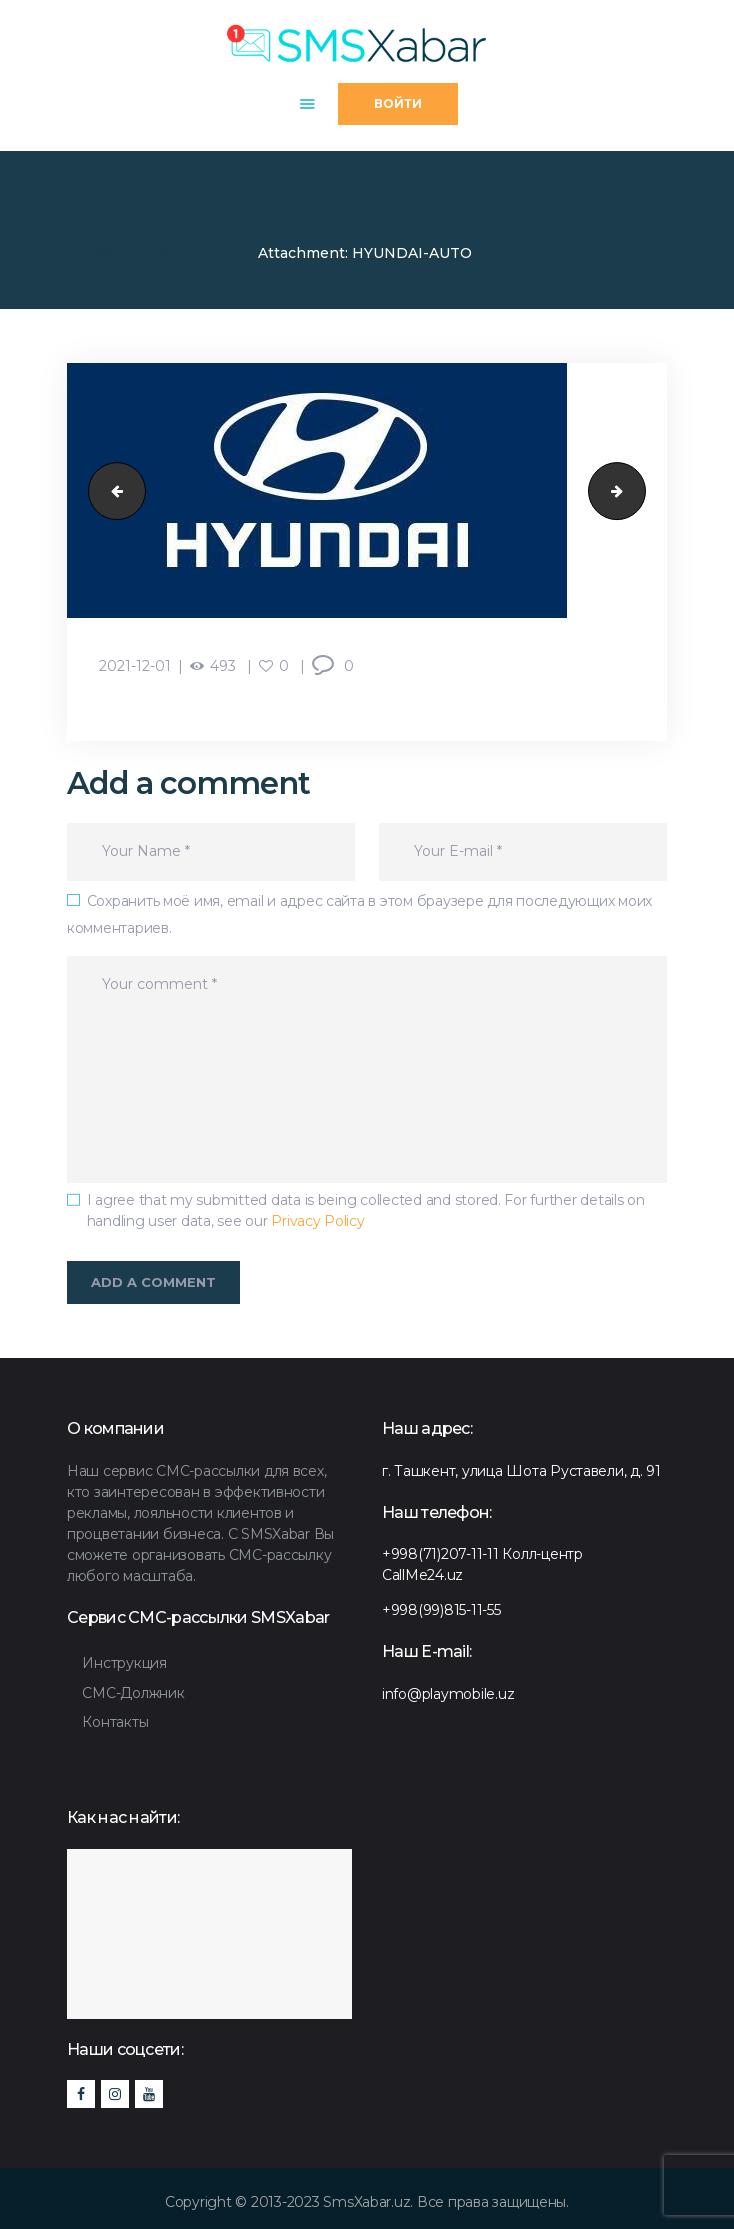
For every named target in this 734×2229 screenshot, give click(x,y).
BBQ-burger (638, 490)
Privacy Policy (317, 1221)
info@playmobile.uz (448, 1694)
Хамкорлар (200, 253)
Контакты (115, 1722)
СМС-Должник (133, 1693)
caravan (110, 490)
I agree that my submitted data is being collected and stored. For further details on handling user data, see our (366, 1210)
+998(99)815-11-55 (441, 1610)
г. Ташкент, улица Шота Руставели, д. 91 (521, 1471)
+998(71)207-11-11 (440, 1554)
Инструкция (124, 1663)
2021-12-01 (135, 666)
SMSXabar (105, 253)
